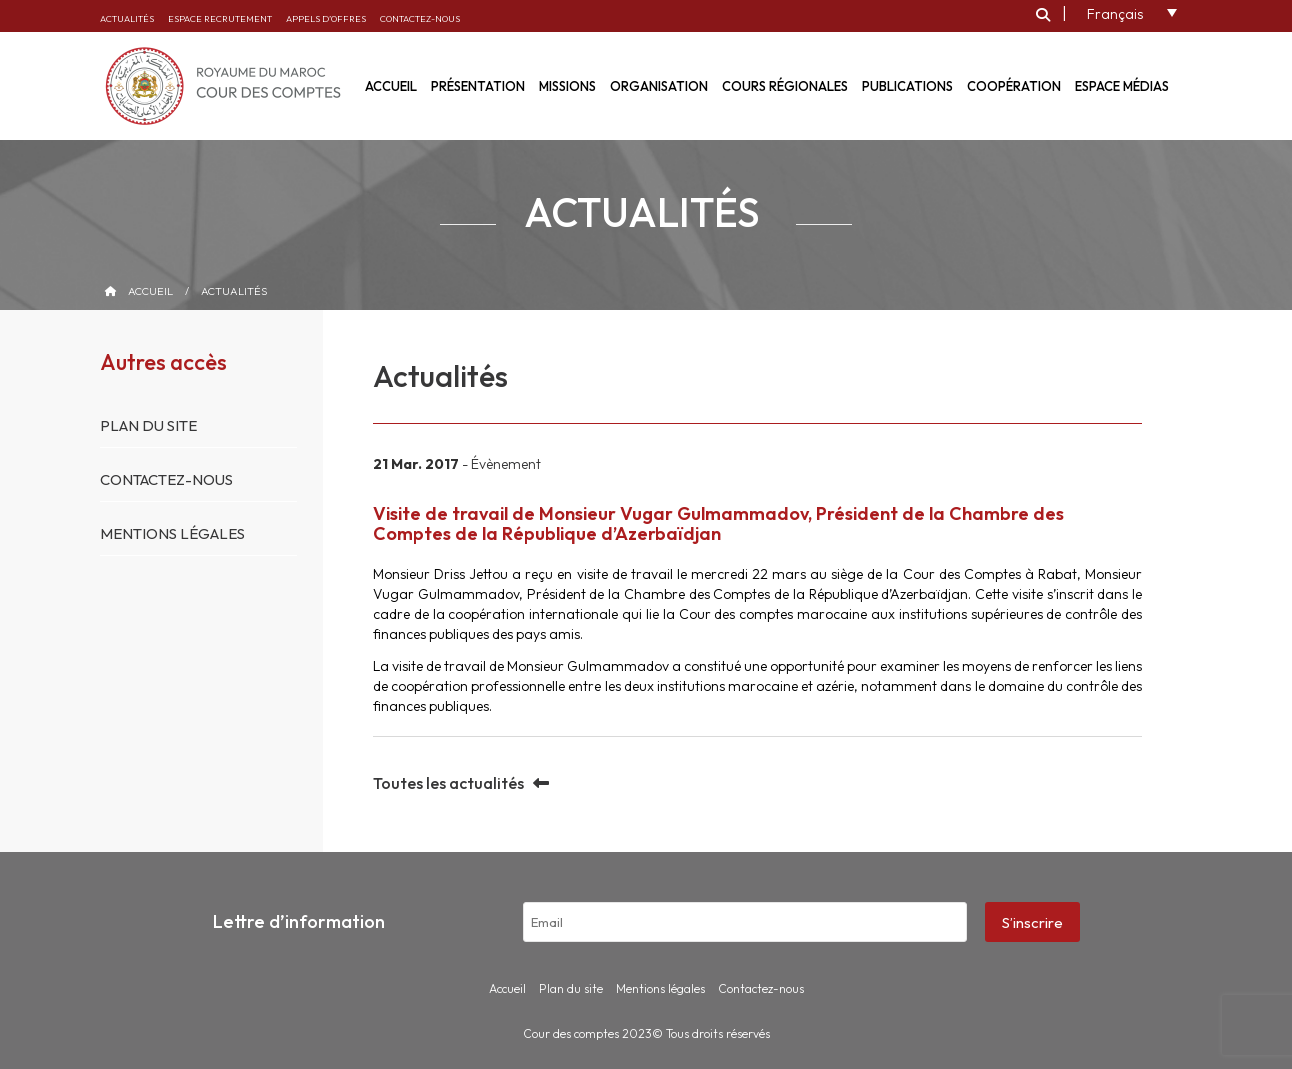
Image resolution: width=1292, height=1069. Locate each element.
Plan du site (148, 425)
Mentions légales (172, 533)
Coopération (1014, 86)
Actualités (127, 18)
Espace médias (1122, 86)
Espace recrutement (220, 18)
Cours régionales (785, 86)
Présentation (478, 86)
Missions (567, 86)
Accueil (150, 291)
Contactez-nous (420, 18)
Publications (907, 86)
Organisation (659, 86)
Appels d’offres (326, 18)
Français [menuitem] (1115, 14)
